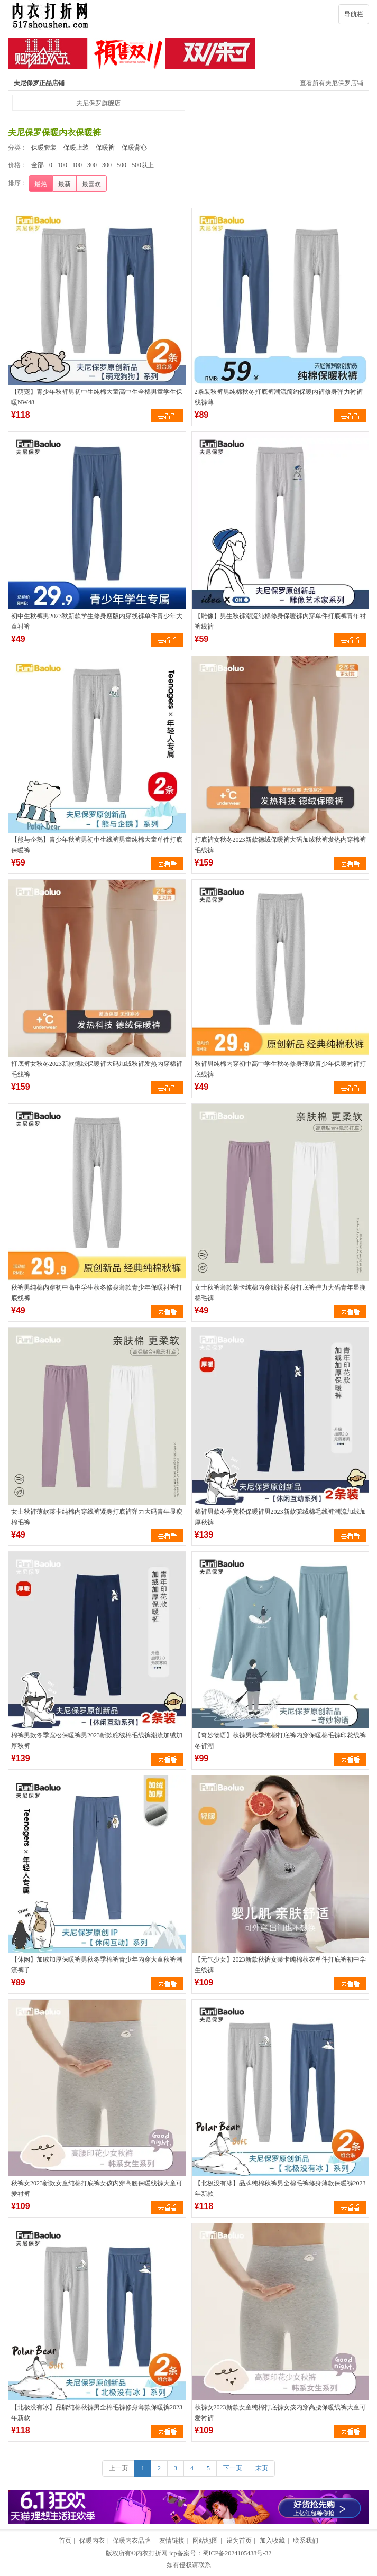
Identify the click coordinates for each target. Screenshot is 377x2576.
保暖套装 (44, 147)
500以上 (143, 165)
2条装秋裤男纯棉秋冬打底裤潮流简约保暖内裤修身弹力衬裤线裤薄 (279, 397)
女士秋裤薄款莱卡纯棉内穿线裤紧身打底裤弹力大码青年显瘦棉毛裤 (280, 1293)
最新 (64, 184)
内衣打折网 (152, 2553)
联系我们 (305, 2540)
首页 (65, 2540)
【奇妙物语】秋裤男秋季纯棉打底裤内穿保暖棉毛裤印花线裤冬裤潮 (280, 1741)
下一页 (232, 2468)
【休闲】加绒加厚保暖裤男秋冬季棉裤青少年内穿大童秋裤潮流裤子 (96, 1965)
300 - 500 (114, 165)
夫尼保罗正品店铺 (39, 83)
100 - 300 (84, 165)
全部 (37, 165)
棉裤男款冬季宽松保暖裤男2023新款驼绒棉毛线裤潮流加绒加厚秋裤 (280, 1517)
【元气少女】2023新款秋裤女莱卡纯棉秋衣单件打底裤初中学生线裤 (280, 1965)
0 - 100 (58, 165)
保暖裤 (105, 147)
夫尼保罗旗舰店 (98, 103)
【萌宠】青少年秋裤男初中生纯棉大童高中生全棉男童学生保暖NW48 (96, 397)
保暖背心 (134, 147)
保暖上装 (76, 147)
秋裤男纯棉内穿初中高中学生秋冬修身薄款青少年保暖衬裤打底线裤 (280, 1069)
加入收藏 (272, 2540)
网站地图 (205, 2540)
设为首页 (239, 2540)
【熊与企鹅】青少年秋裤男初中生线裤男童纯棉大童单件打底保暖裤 (96, 845)
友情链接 (172, 2540)
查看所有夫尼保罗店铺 (331, 83)
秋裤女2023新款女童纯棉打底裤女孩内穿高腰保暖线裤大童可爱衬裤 (96, 2188)
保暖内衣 (92, 2540)
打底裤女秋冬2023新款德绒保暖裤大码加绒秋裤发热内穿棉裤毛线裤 (280, 845)
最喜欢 (91, 184)
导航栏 (353, 14)
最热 (40, 184)
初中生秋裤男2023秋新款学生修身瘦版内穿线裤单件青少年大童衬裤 (96, 621)
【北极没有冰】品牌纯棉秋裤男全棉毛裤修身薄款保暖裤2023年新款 (280, 2188)
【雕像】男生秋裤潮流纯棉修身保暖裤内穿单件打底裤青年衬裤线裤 (280, 621)
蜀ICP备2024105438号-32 (237, 2553)
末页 (261, 2468)
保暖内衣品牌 (132, 2540)
